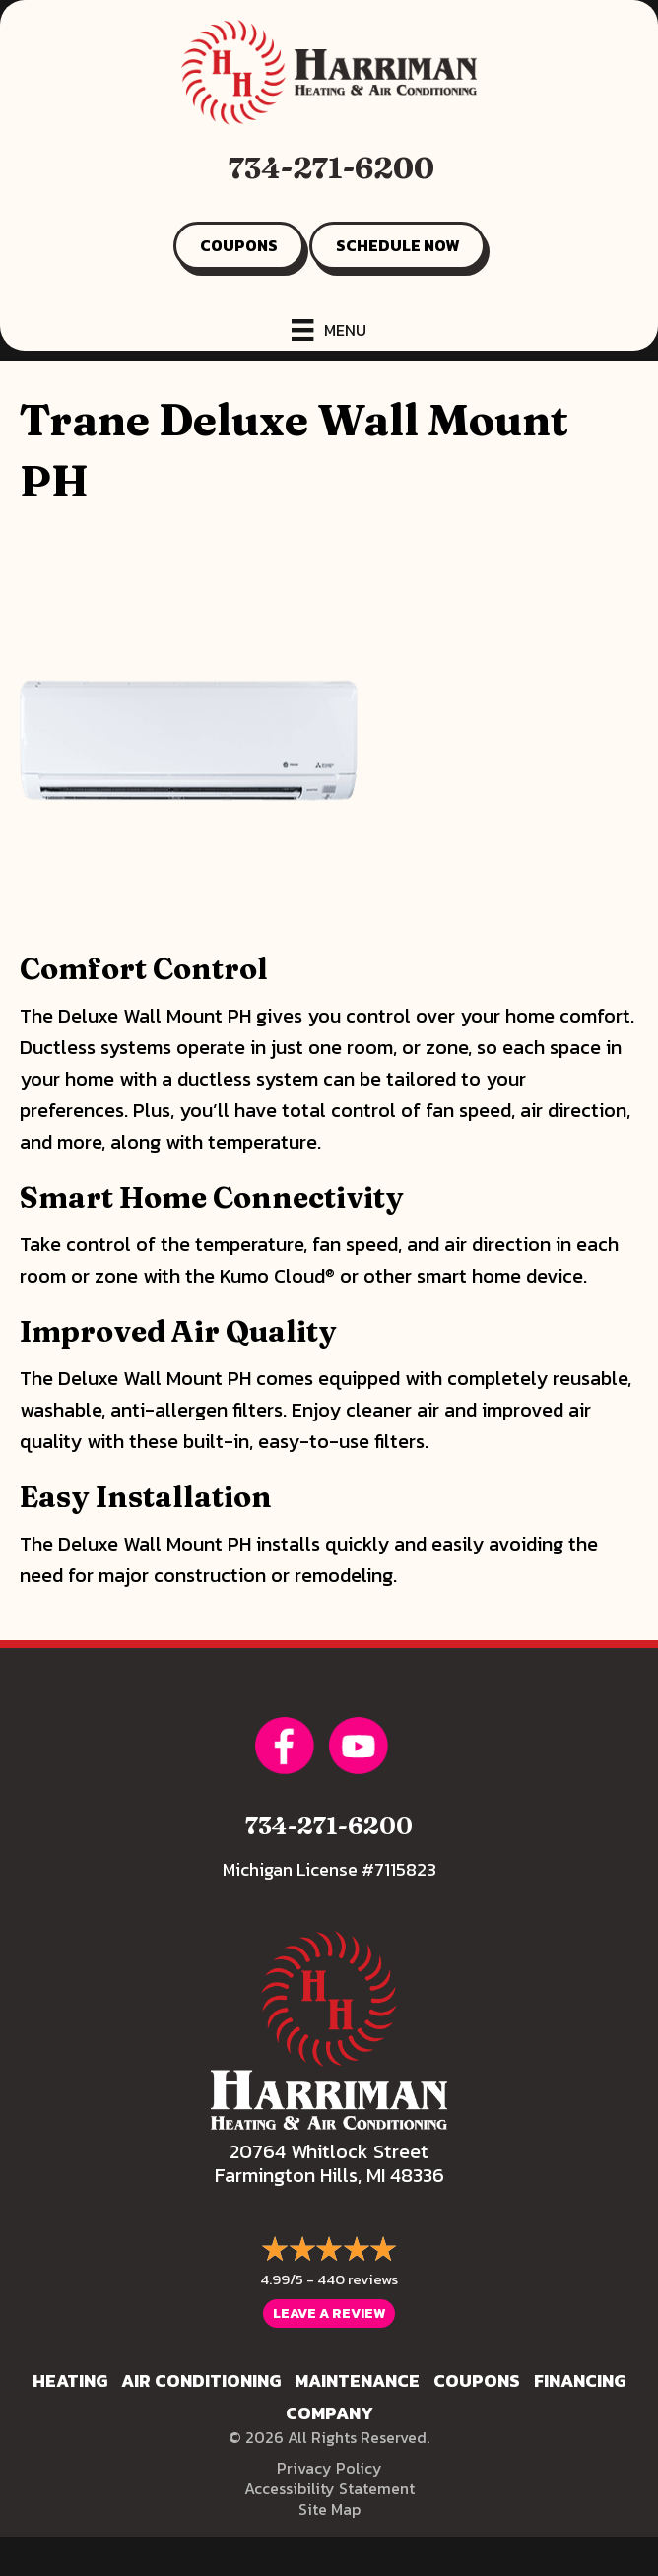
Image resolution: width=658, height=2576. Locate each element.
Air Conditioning (201, 2380)
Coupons (476, 2380)
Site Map (329, 2509)
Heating (70, 2380)
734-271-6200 (331, 168)
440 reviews (357, 2279)
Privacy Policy (329, 2468)
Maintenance (357, 2380)
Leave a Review (329, 2313)
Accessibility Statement (329, 2488)
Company (329, 2413)
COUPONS (239, 245)
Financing (579, 2380)
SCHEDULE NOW (397, 245)
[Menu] (328, 330)
